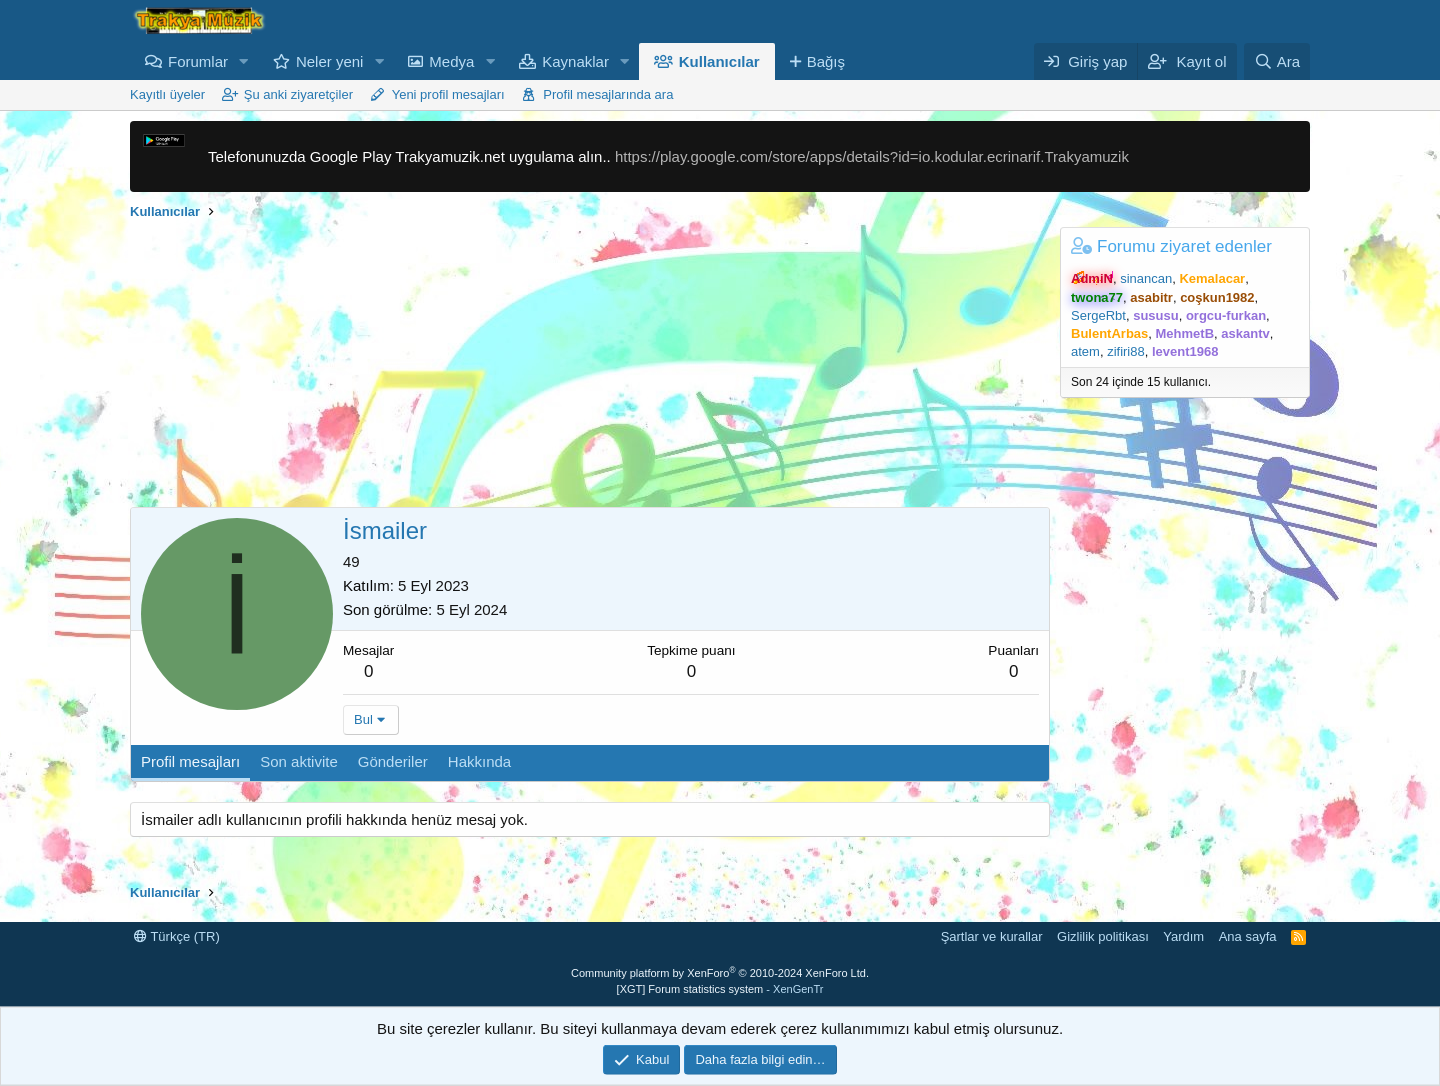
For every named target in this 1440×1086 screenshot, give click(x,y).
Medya (451, 61)
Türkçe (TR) (177, 936)
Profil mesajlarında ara (608, 94)
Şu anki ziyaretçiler (298, 94)
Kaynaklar (575, 61)
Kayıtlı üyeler (167, 94)
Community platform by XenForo (720, 973)
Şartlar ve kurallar (992, 936)
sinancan (1146, 278)
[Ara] (1277, 61)
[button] (244, 61)
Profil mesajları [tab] (190, 761)
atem (1085, 351)
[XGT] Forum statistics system (720, 989)
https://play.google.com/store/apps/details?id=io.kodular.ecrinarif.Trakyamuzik (872, 156)
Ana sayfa (1248, 936)
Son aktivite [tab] (299, 761)
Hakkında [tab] (479, 761)
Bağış (826, 61)
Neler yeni (330, 61)
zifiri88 (1126, 351)
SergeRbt (1098, 315)
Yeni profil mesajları (448, 94)
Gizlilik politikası (1103, 936)
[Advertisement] (590, 367)
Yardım (1183, 936)
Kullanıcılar (719, 61)
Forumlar (198, 61)
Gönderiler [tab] (393, 761)
